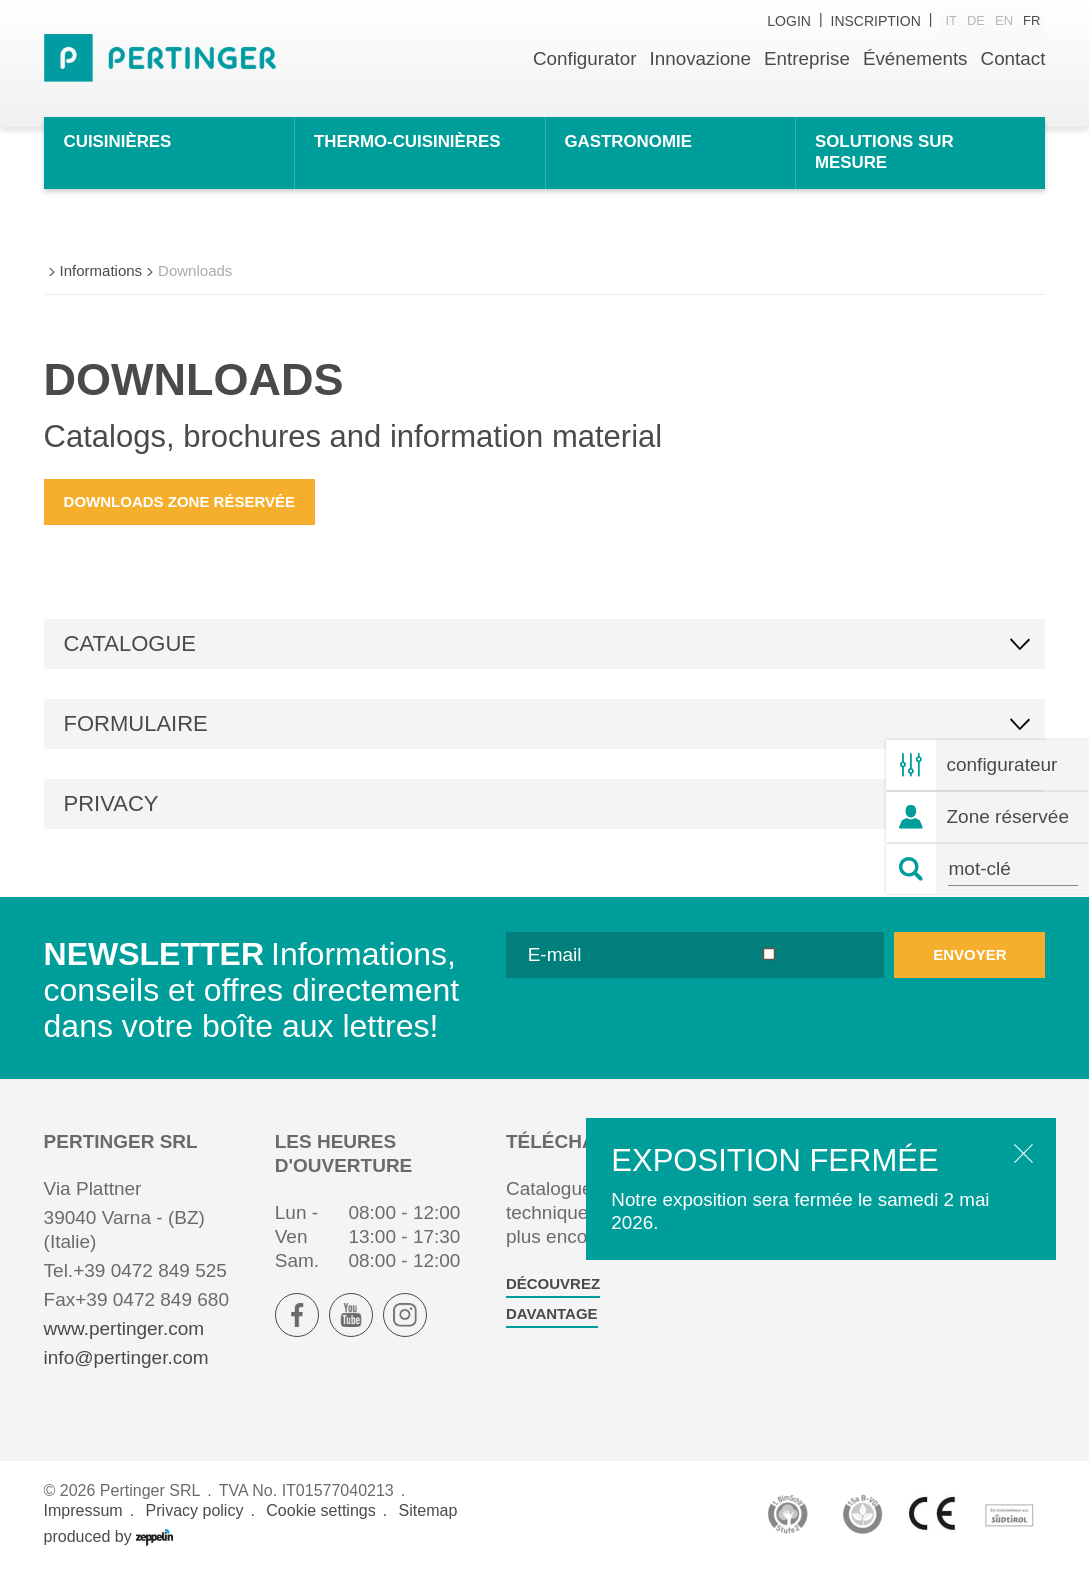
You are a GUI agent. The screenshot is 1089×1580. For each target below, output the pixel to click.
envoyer (969, 965)
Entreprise (805, 58)
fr (1031, 21)
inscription (876, 22)
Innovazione (697, 58)
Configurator (581, 58)
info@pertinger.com (126, 1369)
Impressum (83, 1521)
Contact (1012, 58)
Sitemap (428, 1521)
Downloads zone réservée (179, 512)
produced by (109, 1548)
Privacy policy (195, 1521)
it (951, 21)
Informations (101, 281)
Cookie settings (320, 1521)
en (1004, 21)
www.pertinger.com (124, 1340)
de (976, 21)
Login (789, 22)
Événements (914, 58)
